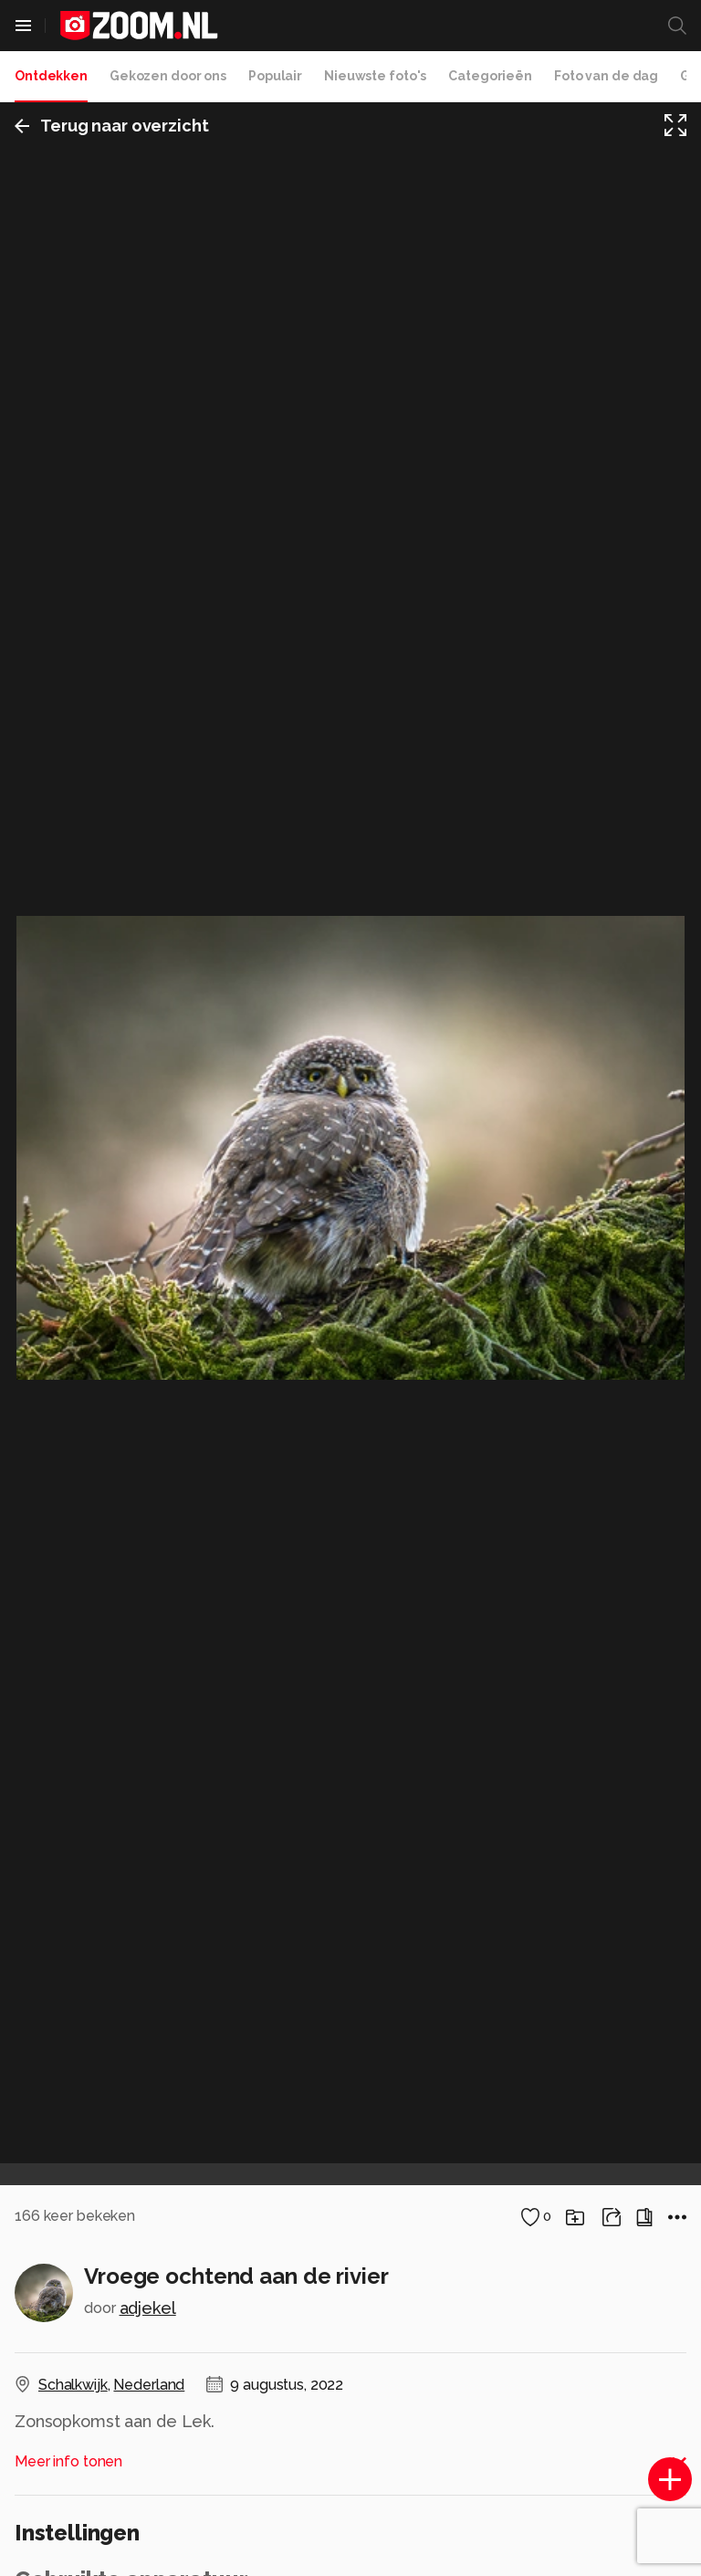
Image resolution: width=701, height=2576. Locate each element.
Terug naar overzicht (112, 125)
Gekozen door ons (168, 75)
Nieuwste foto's (375, 75)
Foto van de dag (606, 75)
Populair (275, 75)
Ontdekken (51, 75)
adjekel (148, 2308)
